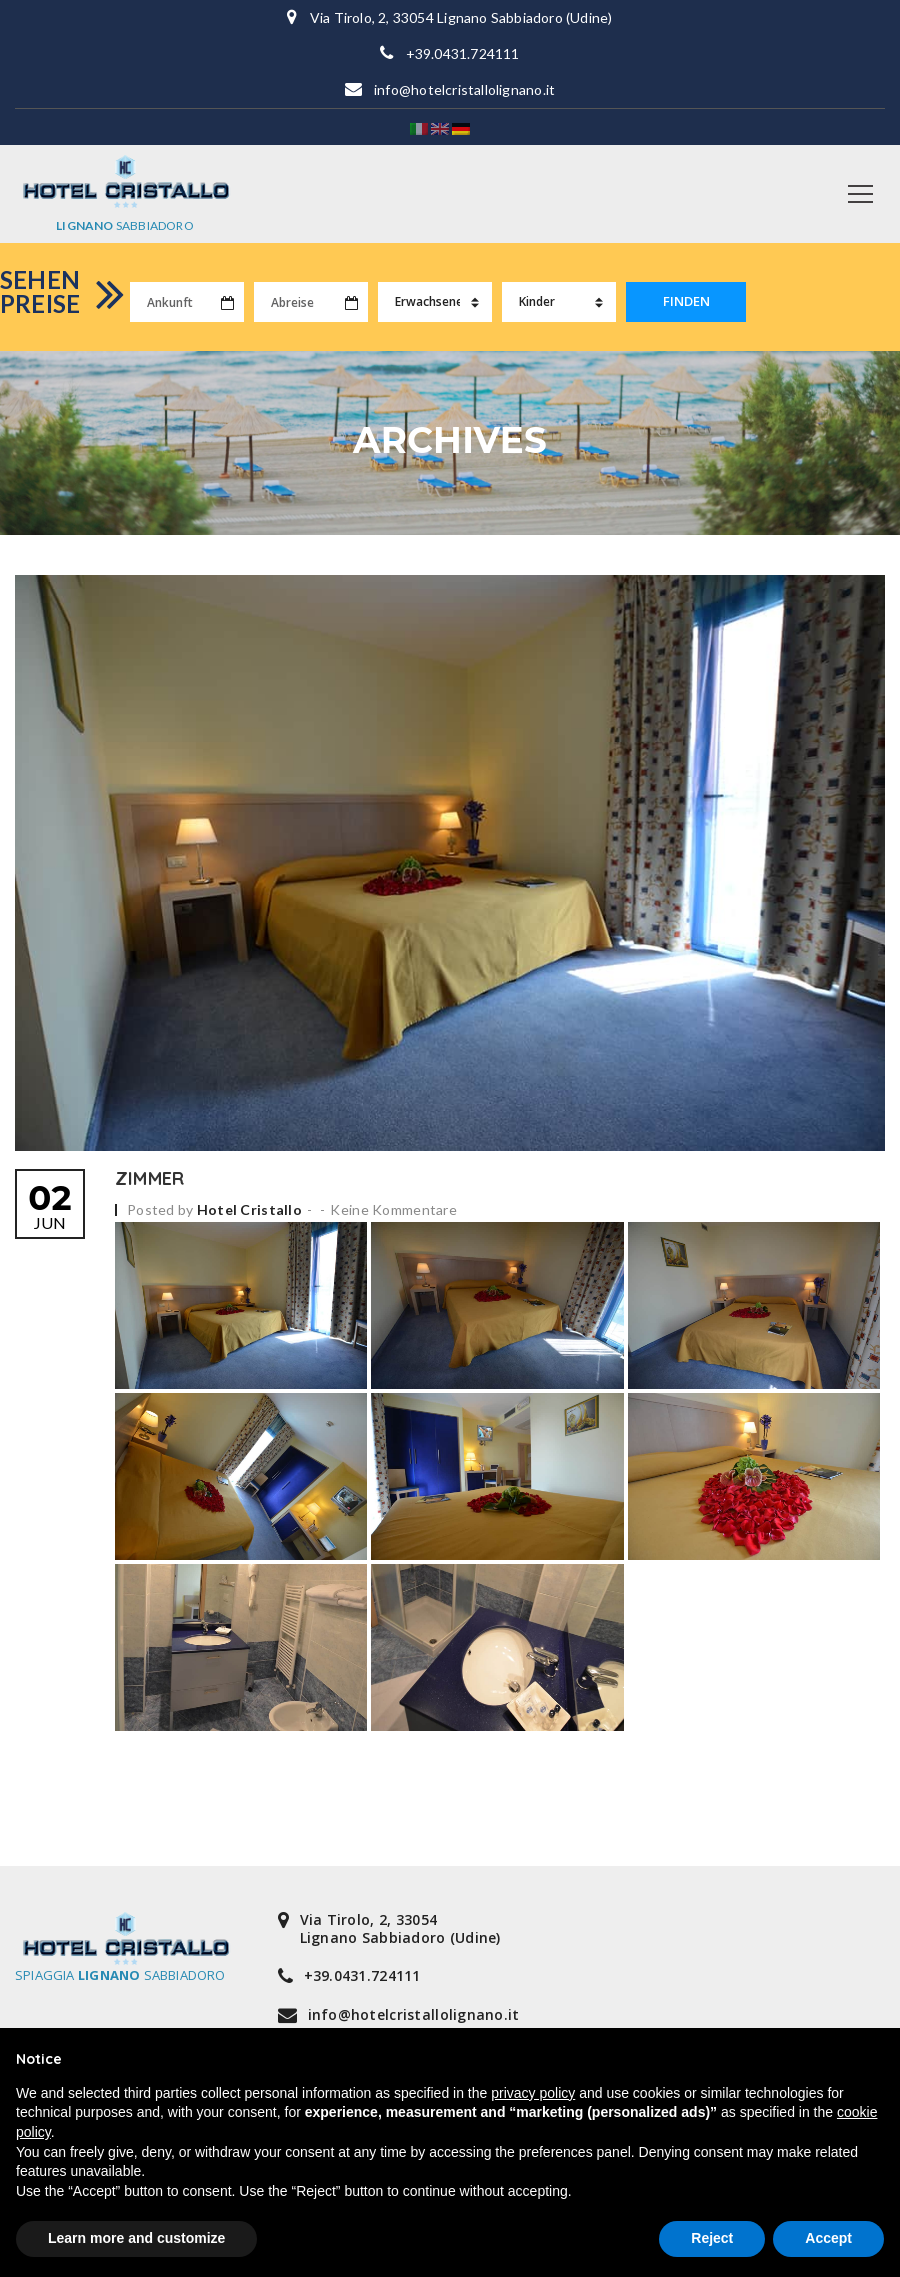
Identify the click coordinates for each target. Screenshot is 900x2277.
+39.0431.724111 (463, 53)
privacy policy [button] (533, 2093)
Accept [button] (828, 2238)
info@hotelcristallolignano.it (464, 89)
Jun (50, 1197)
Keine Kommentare (393, 1200)
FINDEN (686, 302)
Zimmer (149, 1169)
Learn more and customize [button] (136, 2238)
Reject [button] (712, 2238)
